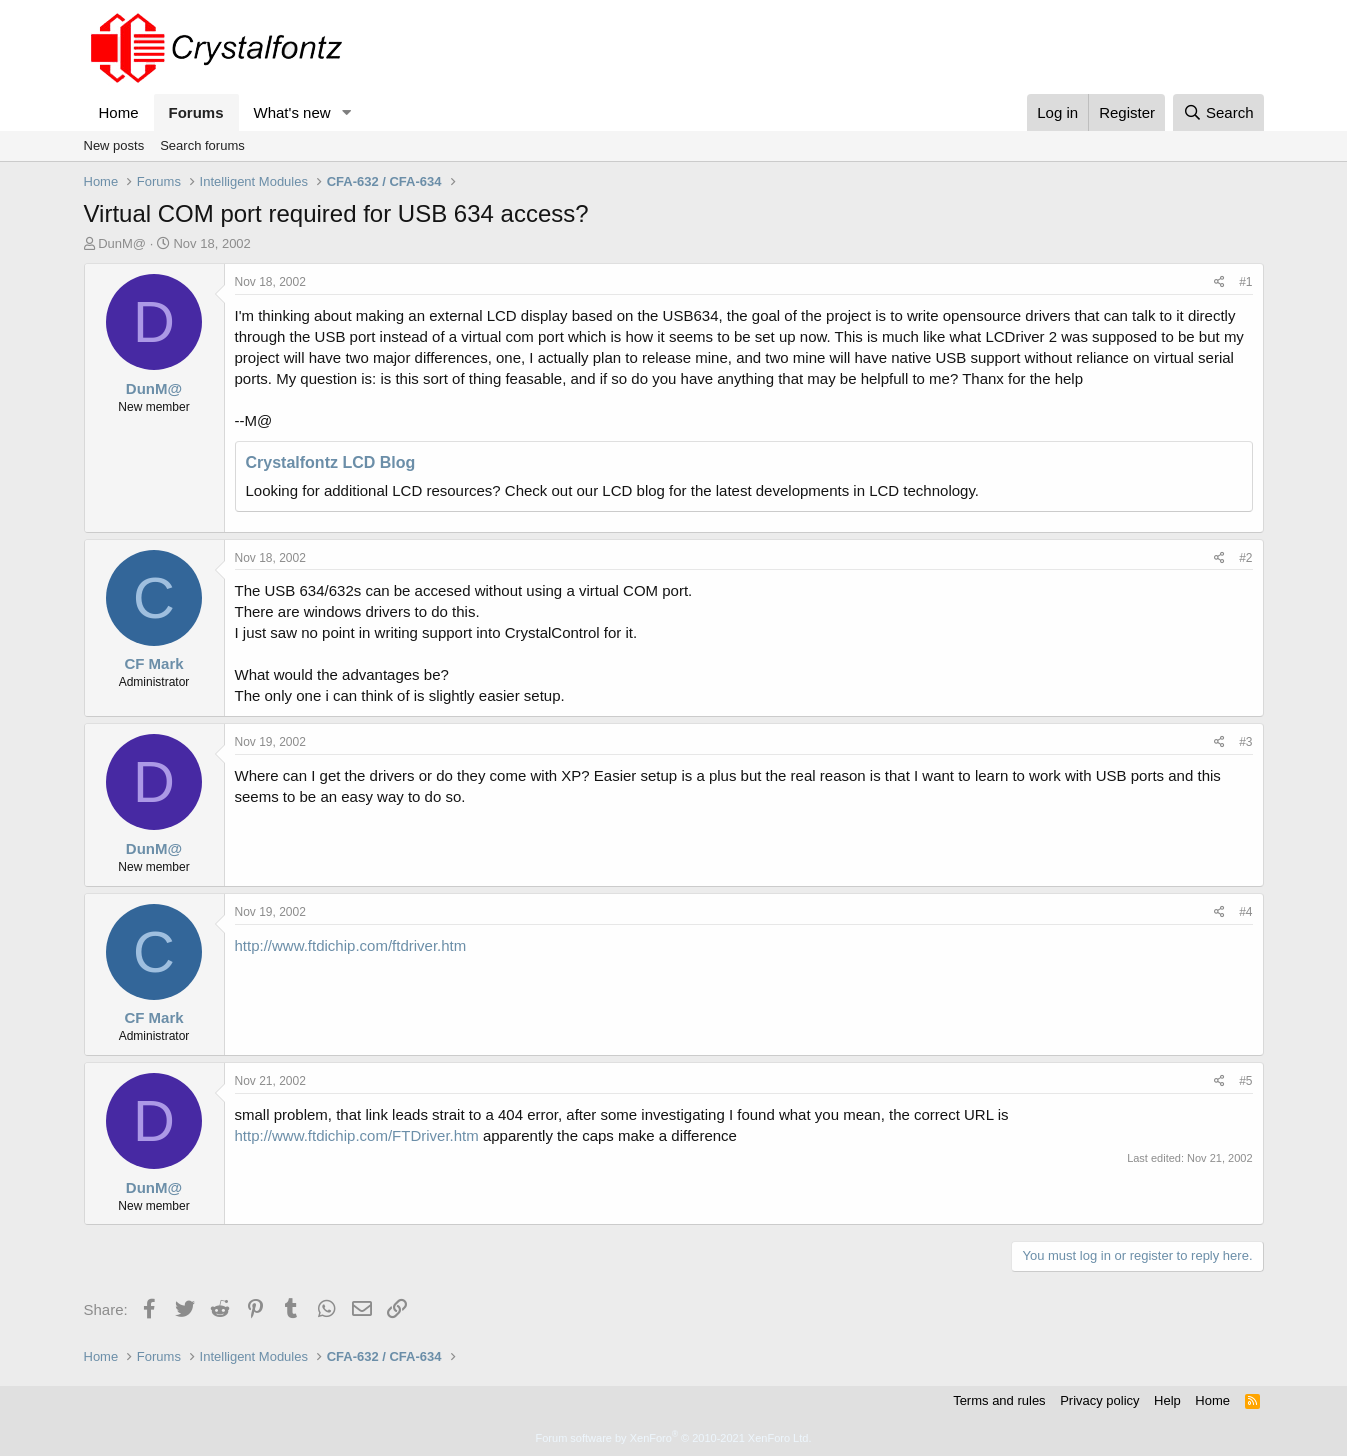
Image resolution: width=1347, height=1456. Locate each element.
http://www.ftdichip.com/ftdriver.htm (351, 945)
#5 (1245, 1081)
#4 (1245, 912)
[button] (346, 112)
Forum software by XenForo (674, 1438)
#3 (1245, 742)
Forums (196, 112)
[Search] (1218, 112)
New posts (114, 145)
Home (119, 112)
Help (1167, 1400)
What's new (292, 112)
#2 (1245, 558)
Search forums (202, 145)
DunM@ (122, 243)
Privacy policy (1099, 1400)
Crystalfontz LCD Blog (331, 462)
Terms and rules (999, 1400)
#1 (1245, 282)
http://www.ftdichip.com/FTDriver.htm (357, 1135)
